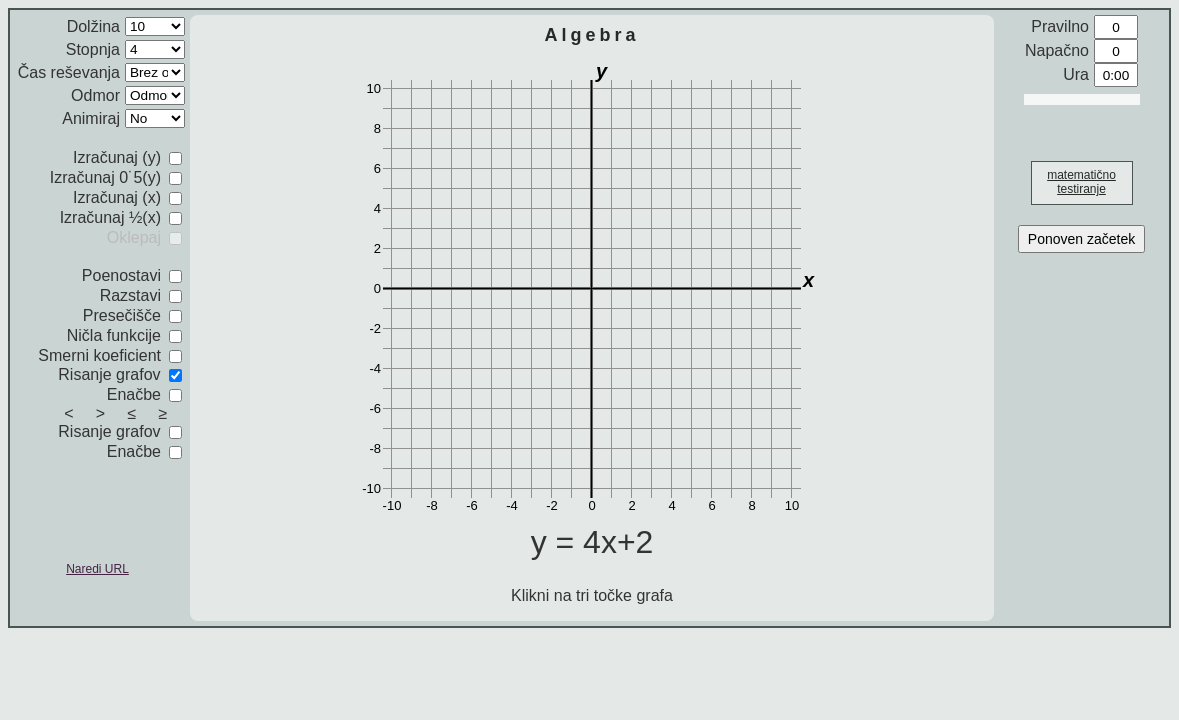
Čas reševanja (69, 72)
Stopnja (93, 49)
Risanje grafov (120, 374)
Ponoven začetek (1081, 239)
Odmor (95, 95)
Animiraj (91, 118)
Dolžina (93, 26)
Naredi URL (97, 569)
